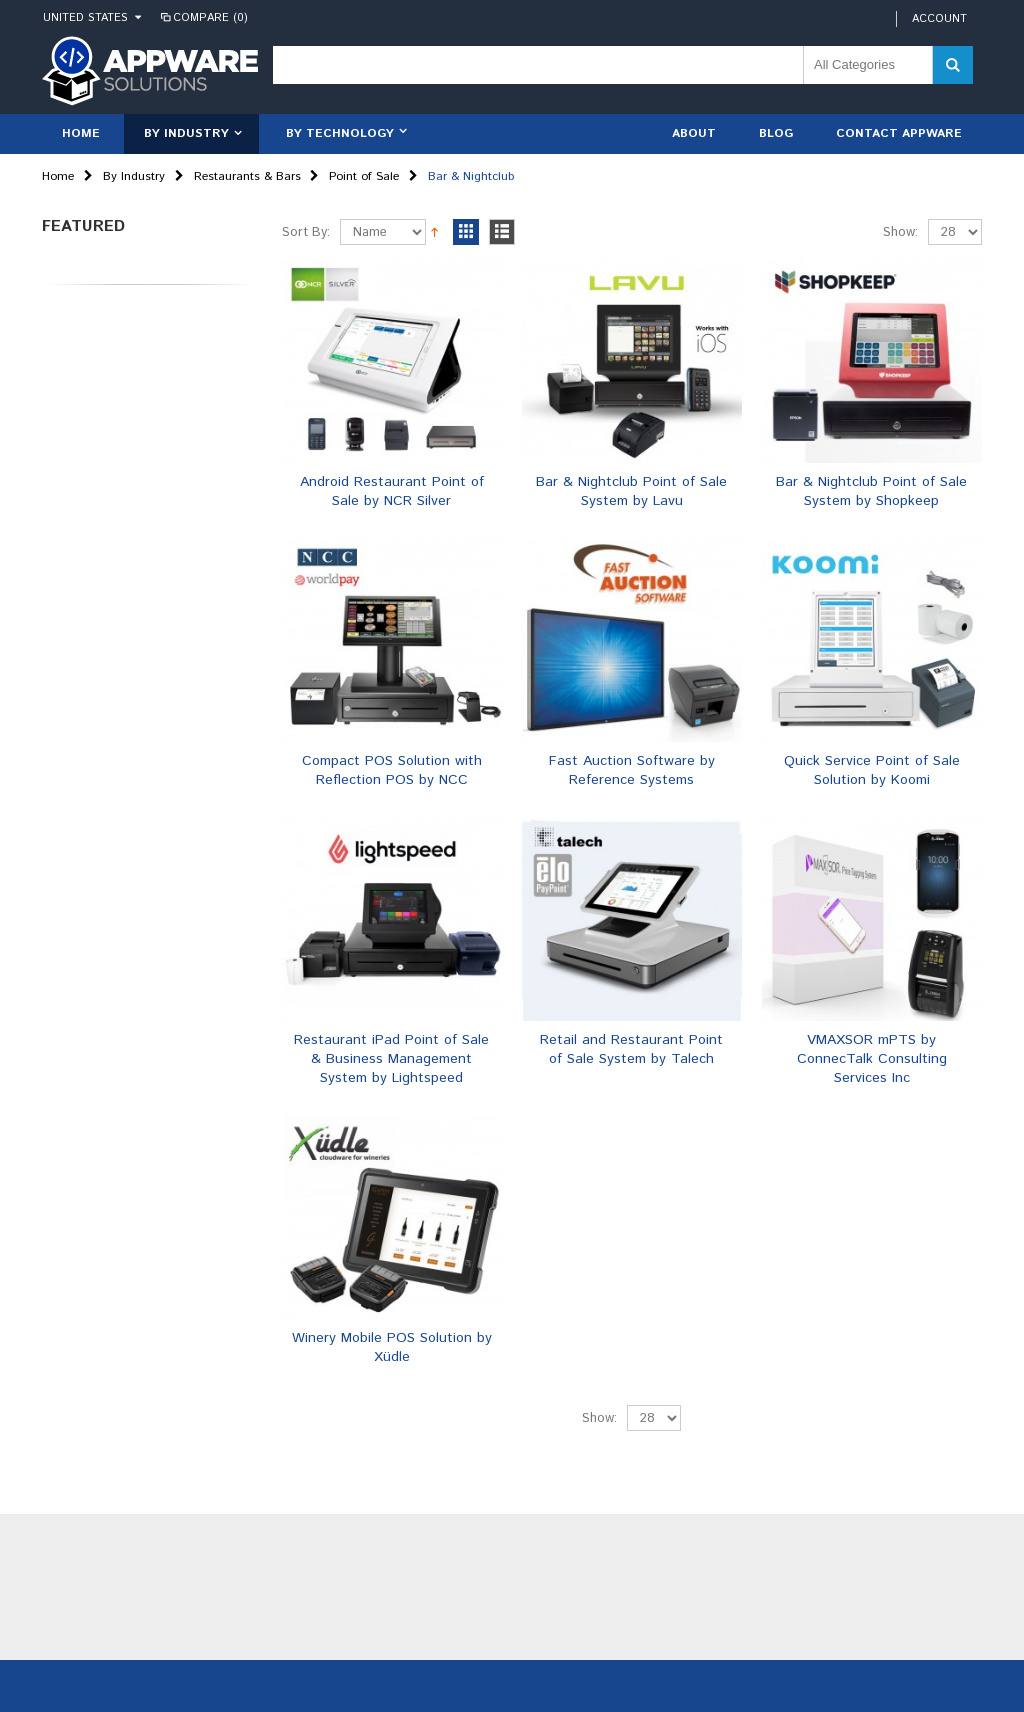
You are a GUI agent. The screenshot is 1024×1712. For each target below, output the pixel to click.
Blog (776, 133)
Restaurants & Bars (247, 176)
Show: (900, 232)
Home (58, 176)
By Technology (340, 133)
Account (939, 19)
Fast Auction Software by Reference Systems (632, 770)
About (694, 133)
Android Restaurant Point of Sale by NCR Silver (392, 491)
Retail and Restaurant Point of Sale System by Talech (631, 1049)
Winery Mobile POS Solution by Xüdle (392, 1347)
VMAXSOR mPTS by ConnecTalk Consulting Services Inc (872, 1059)
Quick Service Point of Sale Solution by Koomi (872, 770)
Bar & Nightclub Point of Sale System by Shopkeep (871, 491)
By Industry (186, 133)
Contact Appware (899, 133)
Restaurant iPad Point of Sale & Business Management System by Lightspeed (391, 1059)
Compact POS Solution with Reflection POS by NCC (392, 770)
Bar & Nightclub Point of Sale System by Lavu (631, 491)
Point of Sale (364, 176)
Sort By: (306, 232)
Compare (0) (203, 18)
